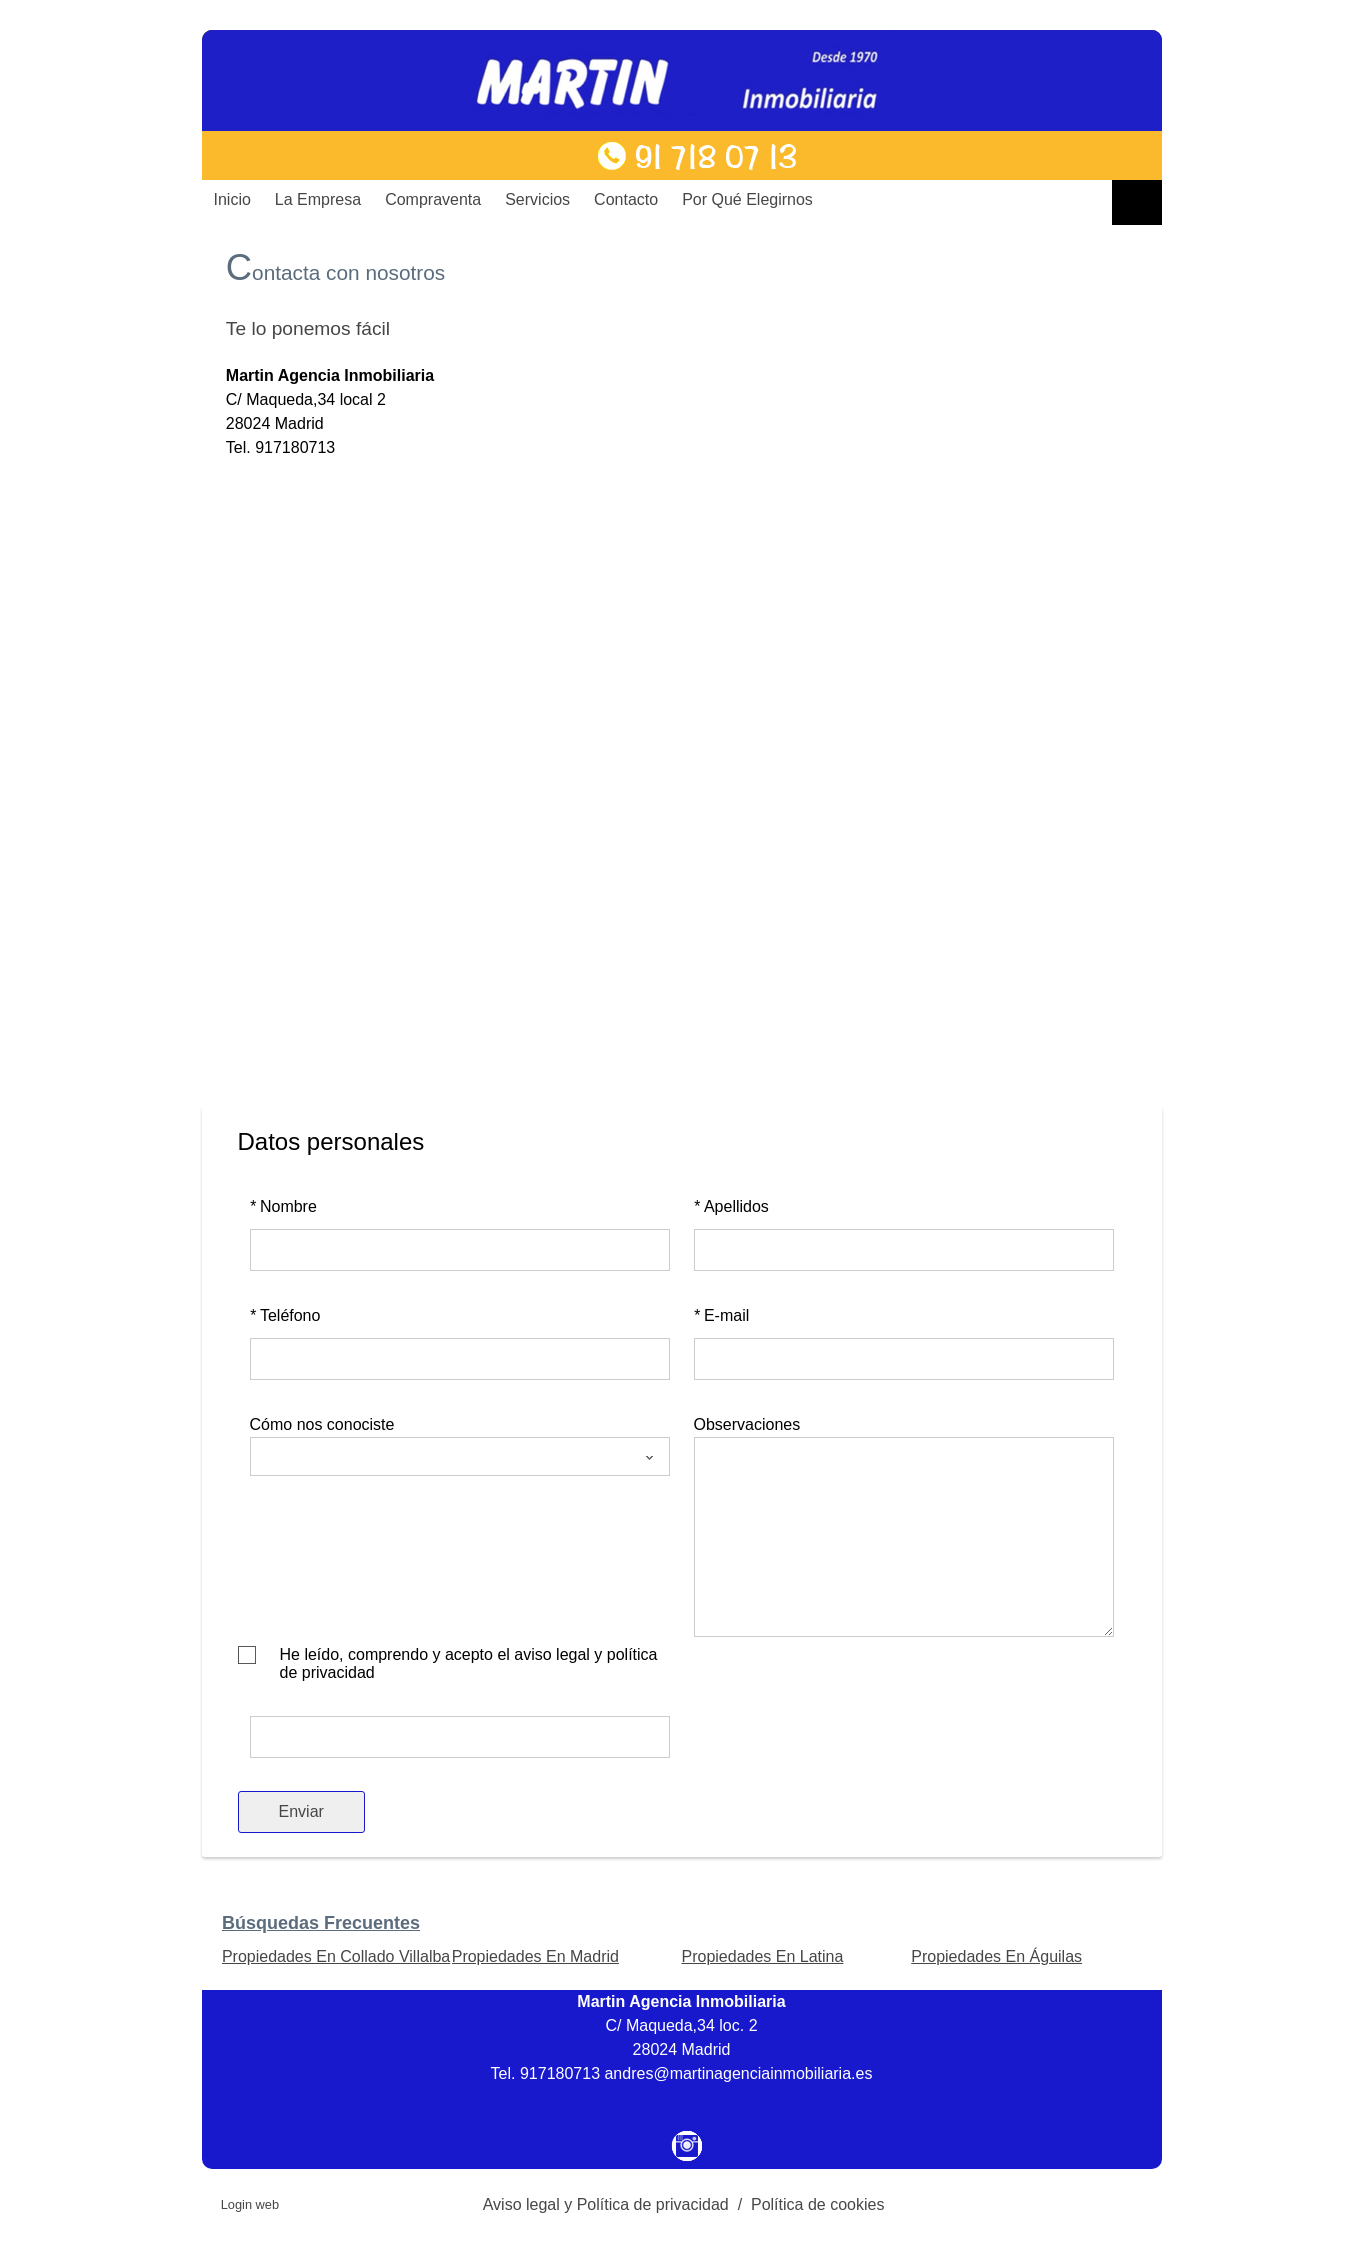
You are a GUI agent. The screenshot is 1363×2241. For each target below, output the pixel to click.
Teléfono (285, 1315)
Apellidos (731, 1206)
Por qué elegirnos (747, 199)
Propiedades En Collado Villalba (336, 1956)
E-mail (722, 1315)
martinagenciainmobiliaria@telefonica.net (372, 471)
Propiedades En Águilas (996, 1956)
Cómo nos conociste (322, 1424)
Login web (250, 2204)
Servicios (537, 199)
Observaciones (747, 1424)
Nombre (283, 1206)
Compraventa (433, 199)
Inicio (232, 199)
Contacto (626, 199)
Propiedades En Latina (762, 1956)
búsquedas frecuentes (321, 1923)
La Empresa (318, 199)
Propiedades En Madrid (535, 1956)
